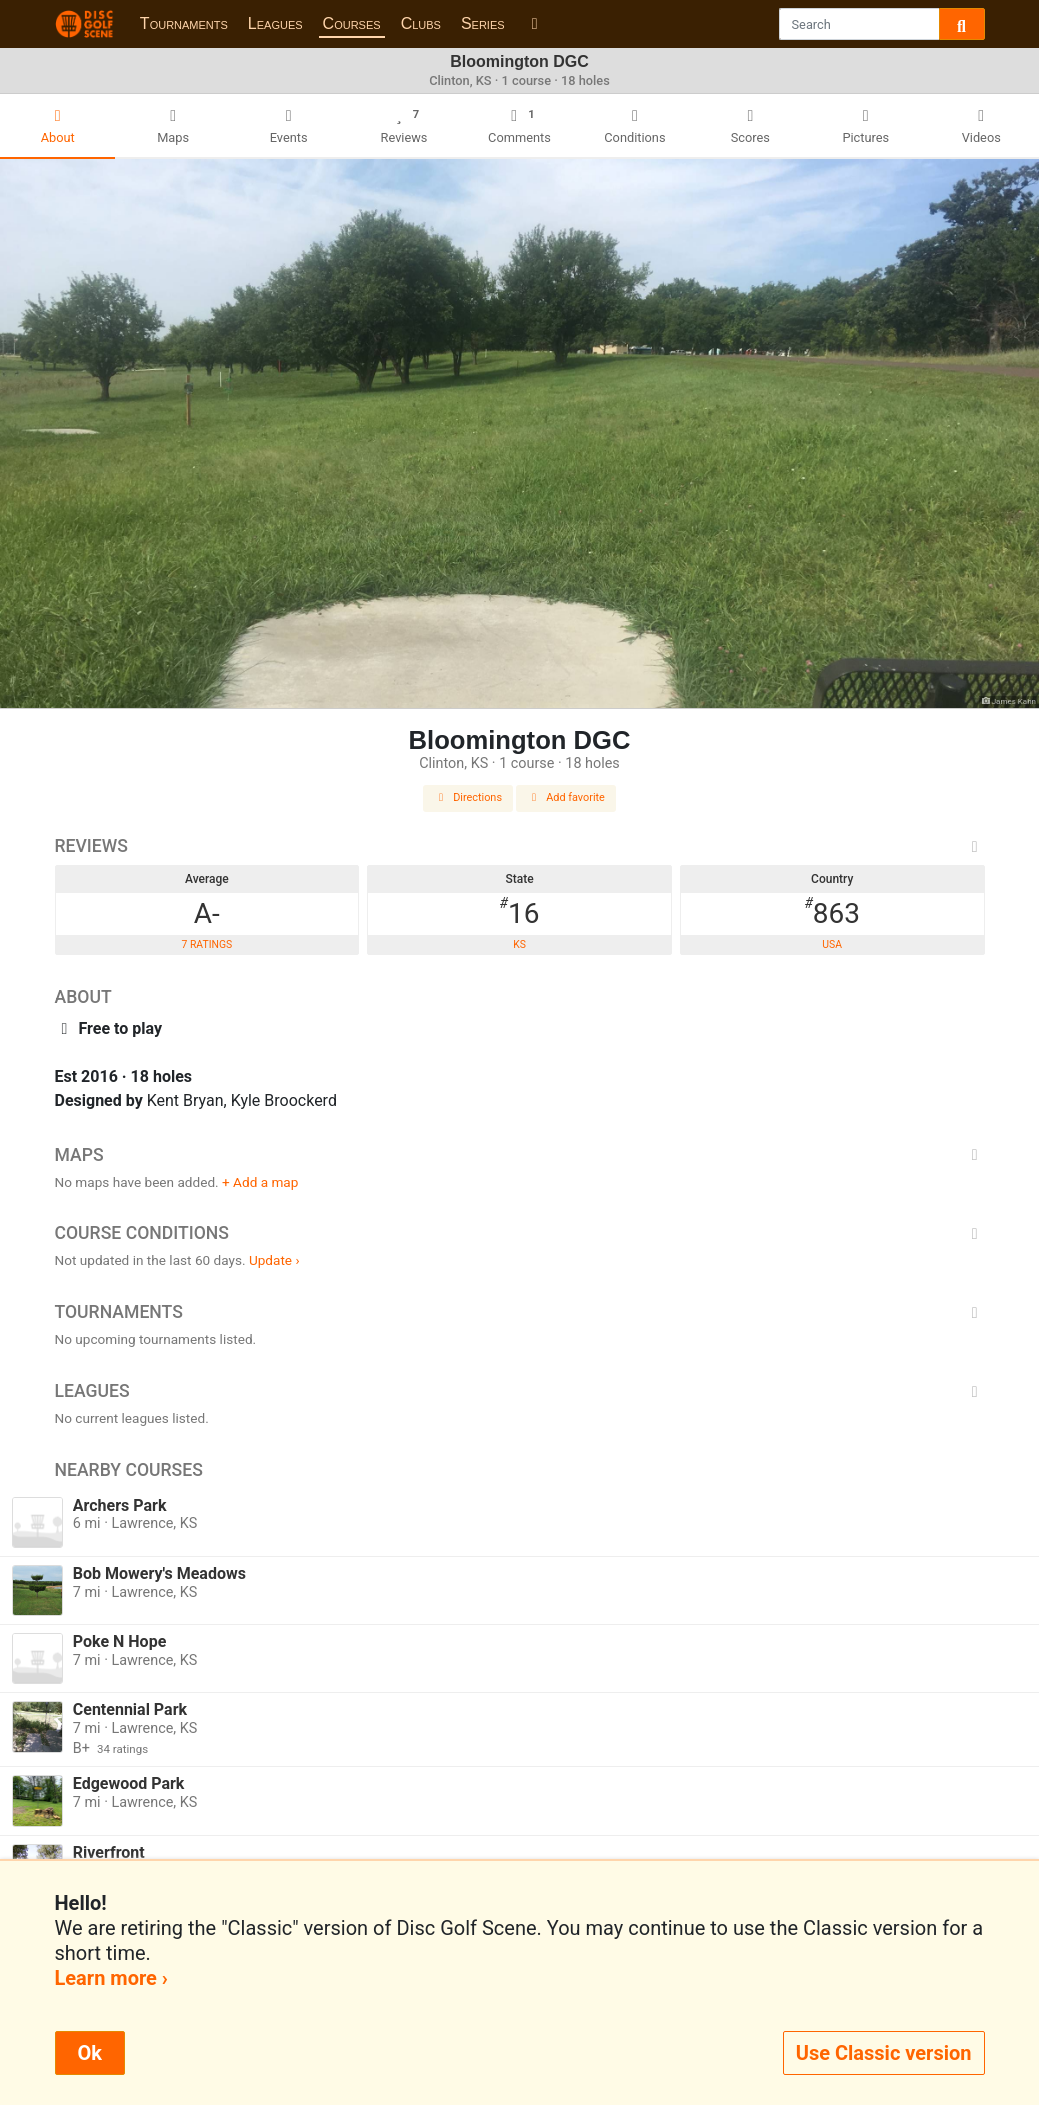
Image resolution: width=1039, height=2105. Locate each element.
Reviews (520, 846)
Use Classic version (884, 2053)
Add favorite (566, 797)
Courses (352, 23)
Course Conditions (520, 1233)
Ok (90, 2053)
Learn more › (111, 1978)
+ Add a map (260, 1182)
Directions (468, 797)
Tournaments (184, 23)
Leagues (275, 23)
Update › (274, 1260)
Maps (520, 1155)
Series (483, 23)
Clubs (421, 23)
